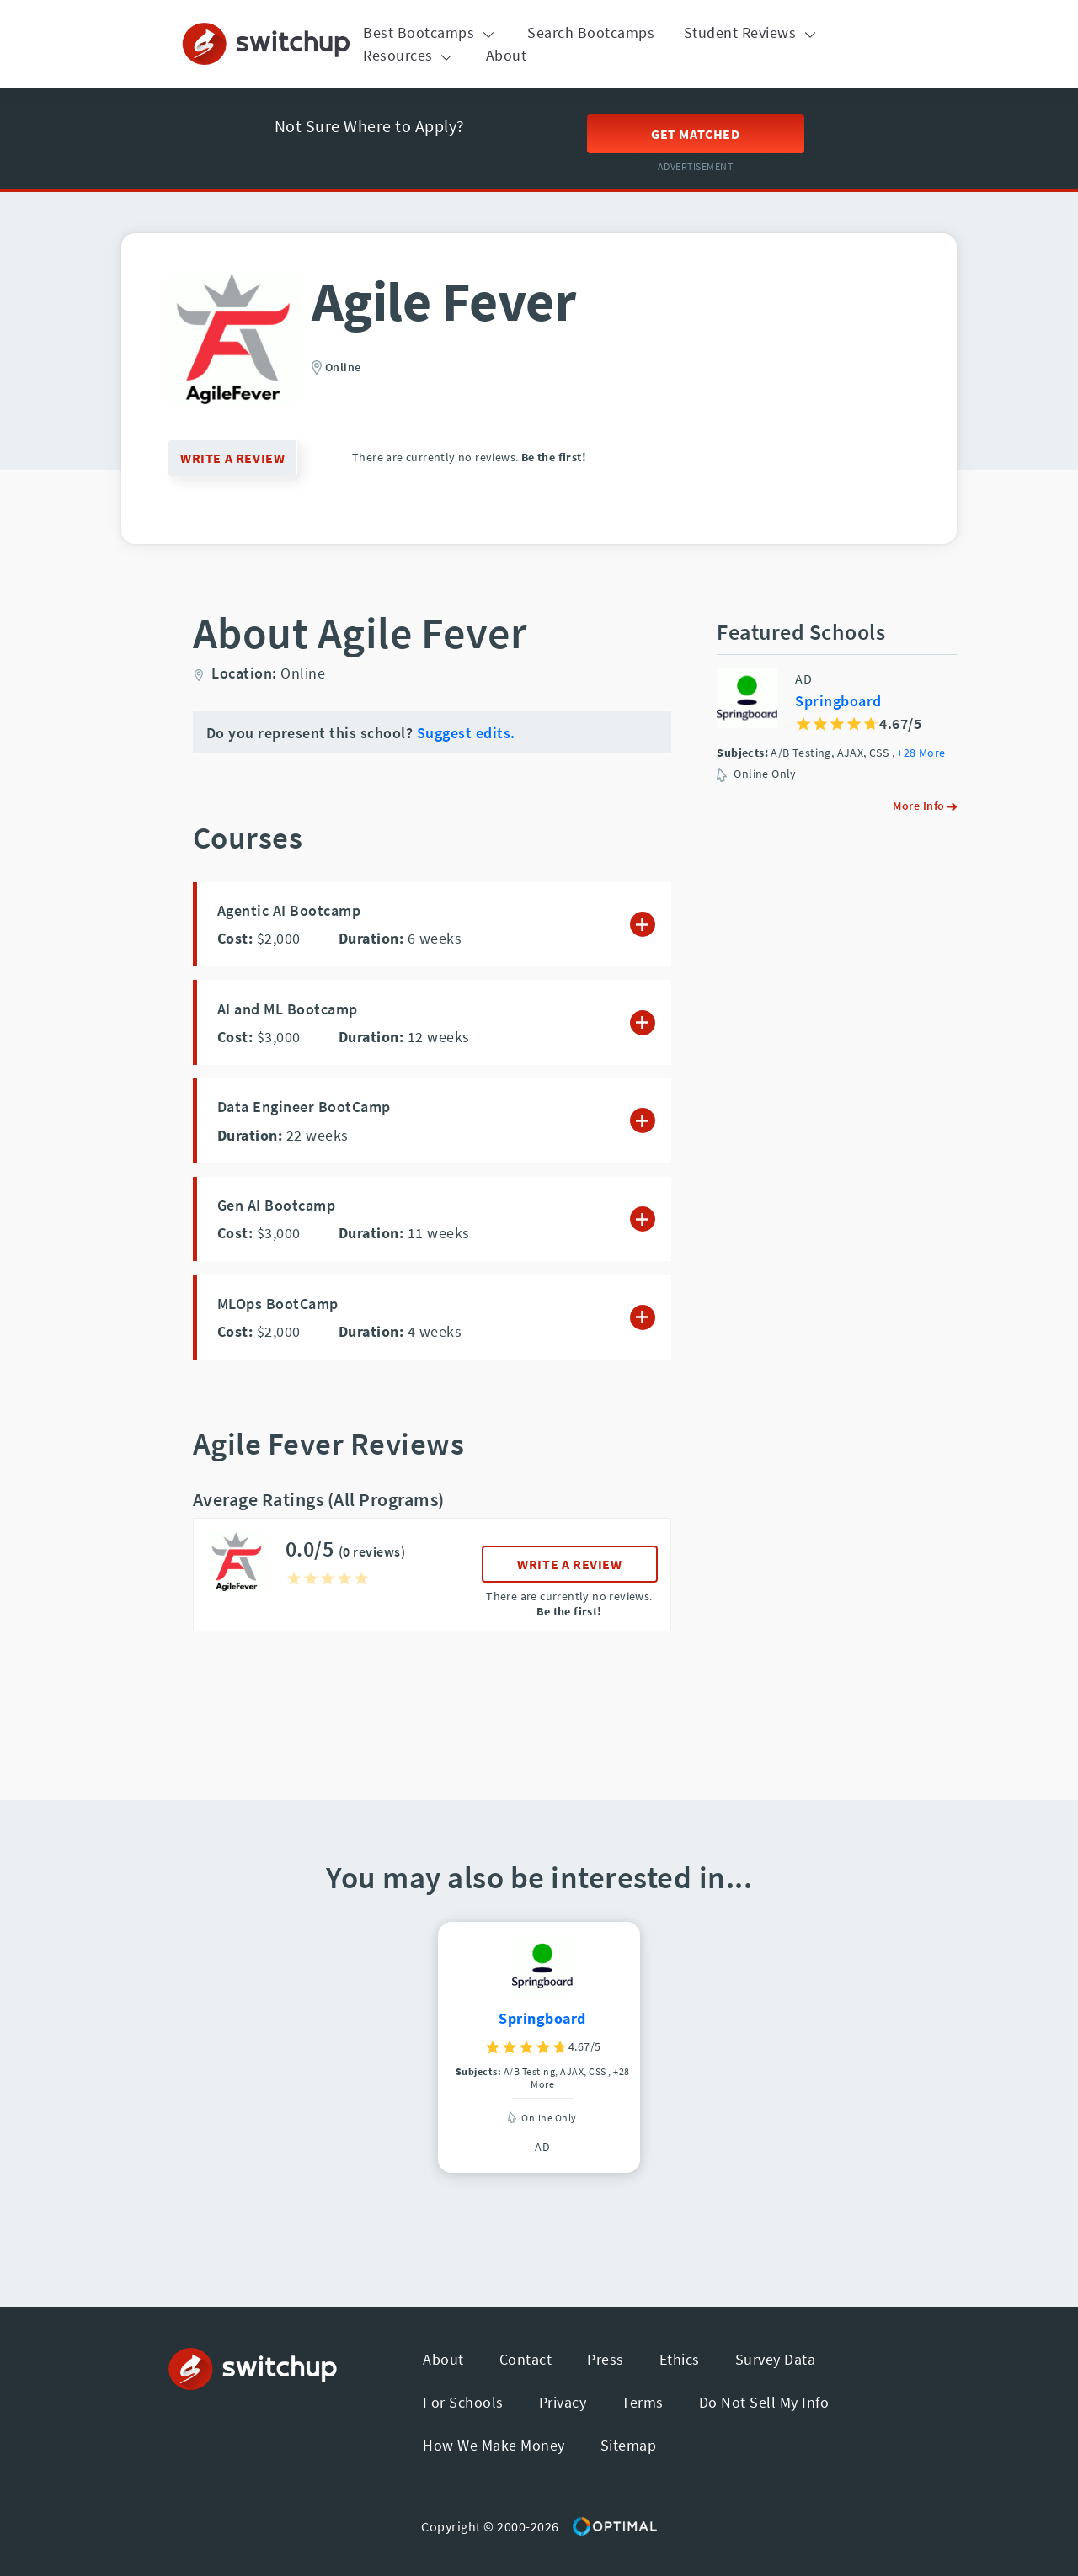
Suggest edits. (466, 732)
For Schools (463, 2402)
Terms (643, 2402)
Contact (525, 2359)
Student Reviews (752, 32)
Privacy (563, 2402)
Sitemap (628, 2445)
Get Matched (695, 133)
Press (605, 2359)
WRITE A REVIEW (232, 458)
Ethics (679, 2359)
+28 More (921, 752)
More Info (925, 805)
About (506, 55)
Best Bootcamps (431, 32)
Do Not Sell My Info (764, 2402)
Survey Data (775, 2359)
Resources (409, 55)
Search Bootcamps (590, 32)
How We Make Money (494, 2445)
